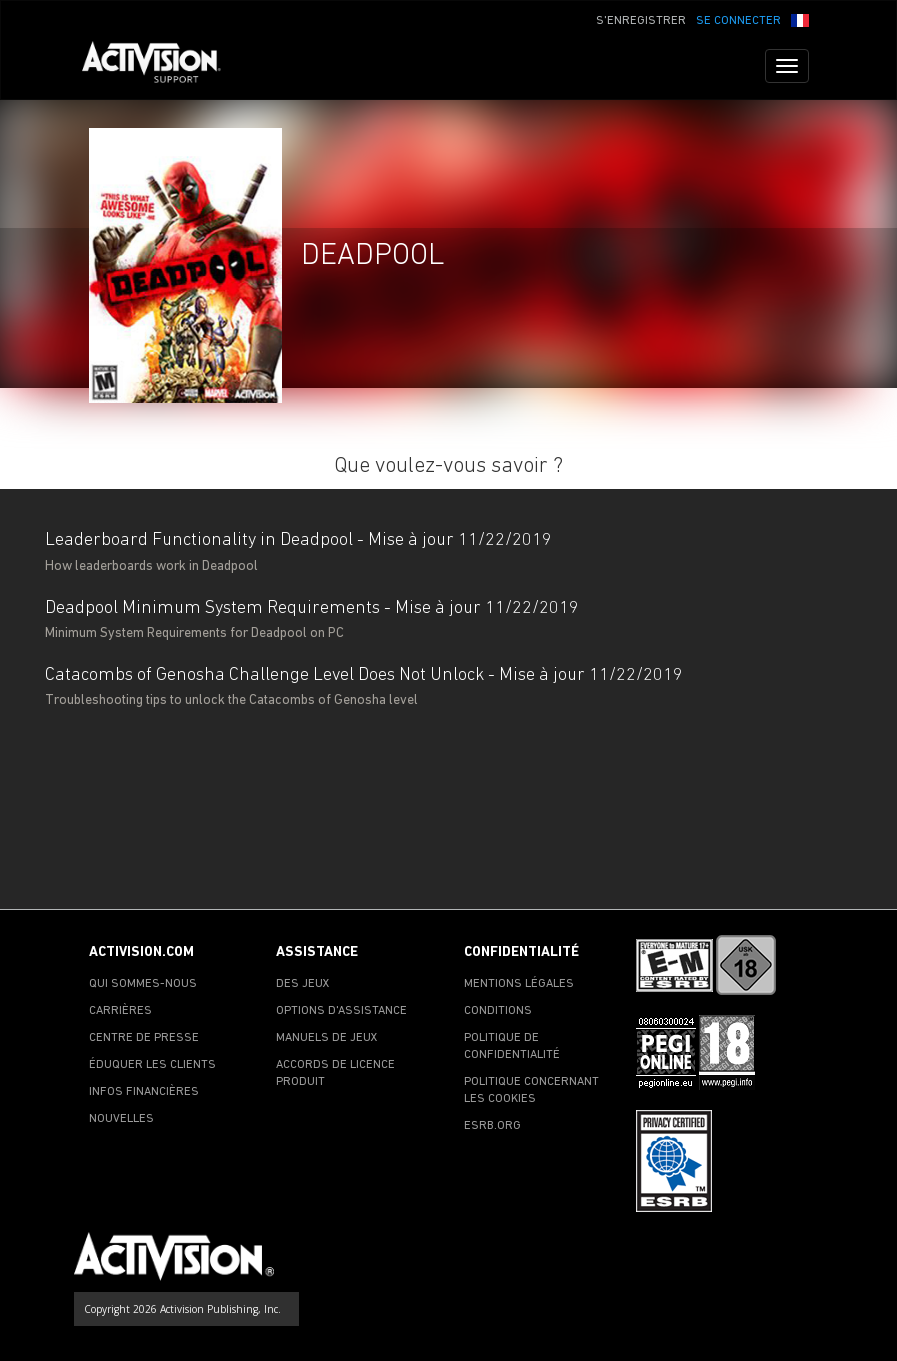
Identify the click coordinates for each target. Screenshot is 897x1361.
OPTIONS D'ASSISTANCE (341, 1011)
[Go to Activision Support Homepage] (161, 66)
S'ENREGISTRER (641, 21)
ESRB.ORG (492, 1126)
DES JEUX (303, 984)
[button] (800, 19)
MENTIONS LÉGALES (519, 984)
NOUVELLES (121, 1119)
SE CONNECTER (738, 21)
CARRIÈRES (120, 1011)
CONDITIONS (498, 1011)
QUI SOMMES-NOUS (143, 984)
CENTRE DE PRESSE (144, 1038)
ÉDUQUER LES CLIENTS (152, 1065)
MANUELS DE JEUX (327, 1038)
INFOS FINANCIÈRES (144, 1092)
